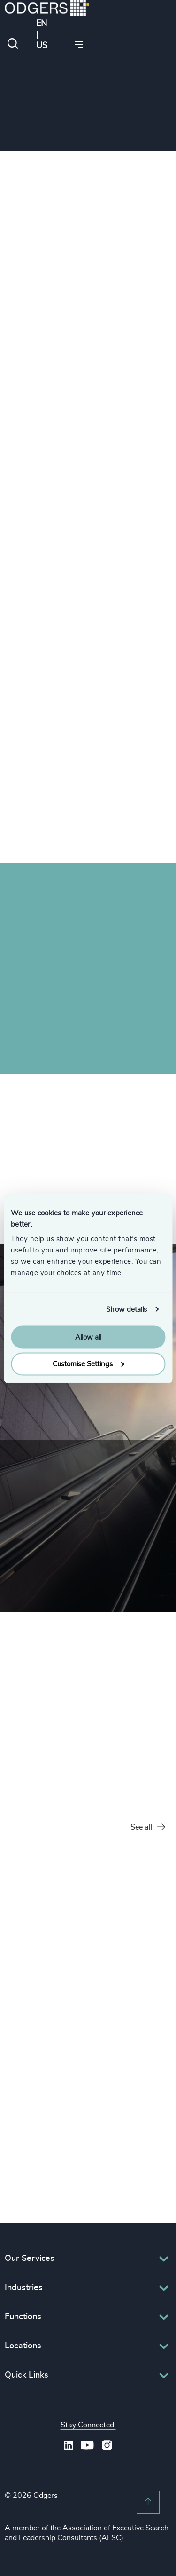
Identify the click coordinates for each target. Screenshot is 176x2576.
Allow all (88, 1337)
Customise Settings (88, 1363)
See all (147, 1827)
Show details (126, 1309)
